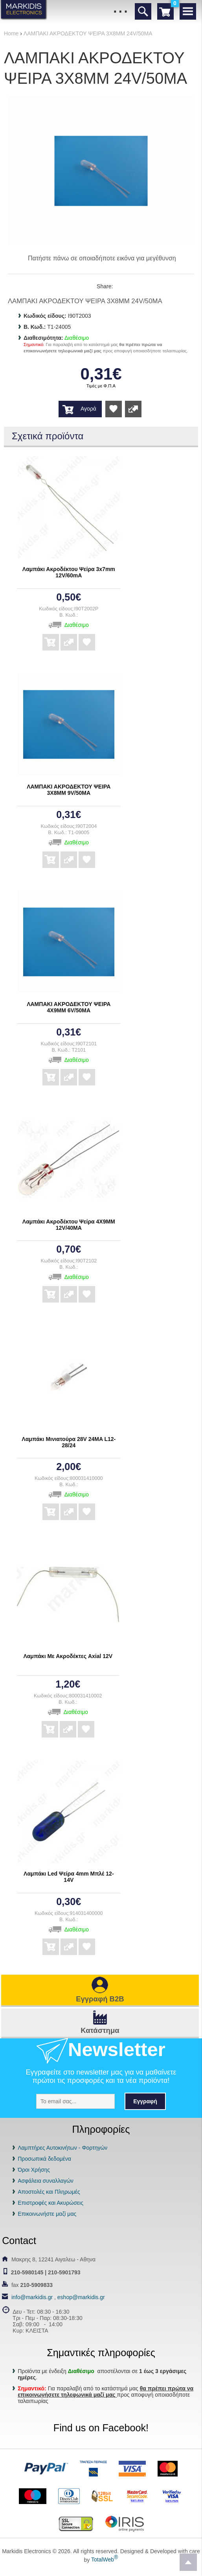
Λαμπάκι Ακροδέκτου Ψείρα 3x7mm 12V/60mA (68, 572)
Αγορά (88, 408)
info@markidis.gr (32, 2297)
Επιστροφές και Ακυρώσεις (50, 2203)
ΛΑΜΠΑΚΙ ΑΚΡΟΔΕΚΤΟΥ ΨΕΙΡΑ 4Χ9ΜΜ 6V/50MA (68, 1007)
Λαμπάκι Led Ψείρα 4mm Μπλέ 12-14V (69, 1876)
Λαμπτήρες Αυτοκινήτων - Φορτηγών (62, 2148)
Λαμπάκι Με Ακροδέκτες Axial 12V (67, 1656)
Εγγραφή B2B (100, 1999)
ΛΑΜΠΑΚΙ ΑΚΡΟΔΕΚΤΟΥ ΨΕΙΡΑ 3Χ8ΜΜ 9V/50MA (68, 789)
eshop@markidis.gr (81, 2297)
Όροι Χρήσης (34, 2170)
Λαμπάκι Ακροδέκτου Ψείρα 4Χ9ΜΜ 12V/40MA (68, 1224)
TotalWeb (104, 2559)
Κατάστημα (100, 2030)
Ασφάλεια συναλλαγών (45, 2181)
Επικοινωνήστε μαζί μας (47, 2214)
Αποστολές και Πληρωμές (49, 2192)
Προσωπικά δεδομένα (44, 2159)
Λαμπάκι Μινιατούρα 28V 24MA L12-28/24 (69, 1442)
